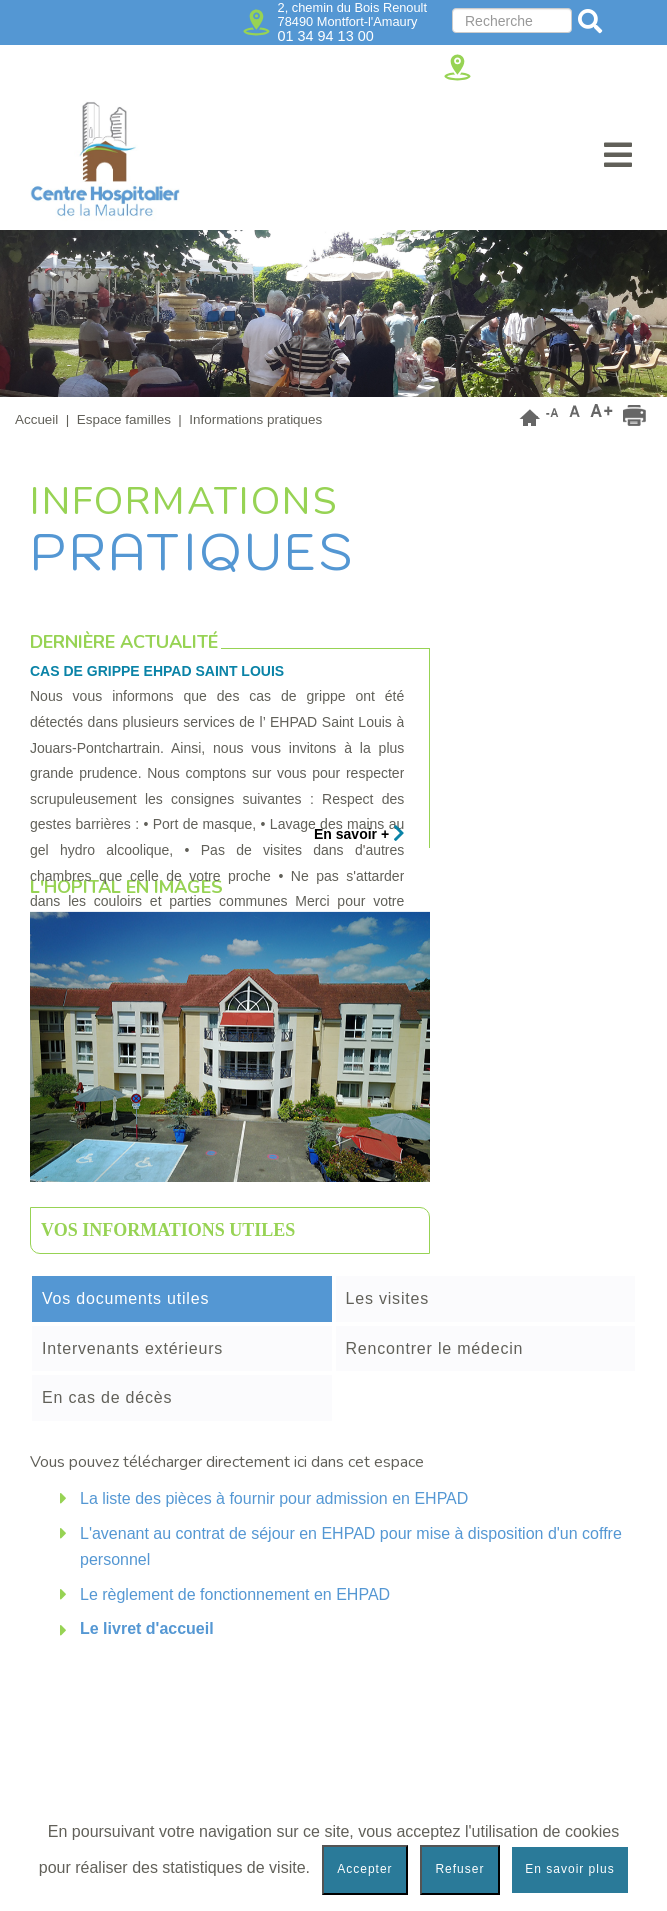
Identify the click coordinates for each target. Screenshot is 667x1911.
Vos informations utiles (168, 1230)
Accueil (36, 419)
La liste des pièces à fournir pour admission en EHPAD (274, 1498)
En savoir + (359, 834)
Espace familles (124, 419)
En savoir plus (569, 1869)
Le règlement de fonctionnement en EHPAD (235, 1594)
